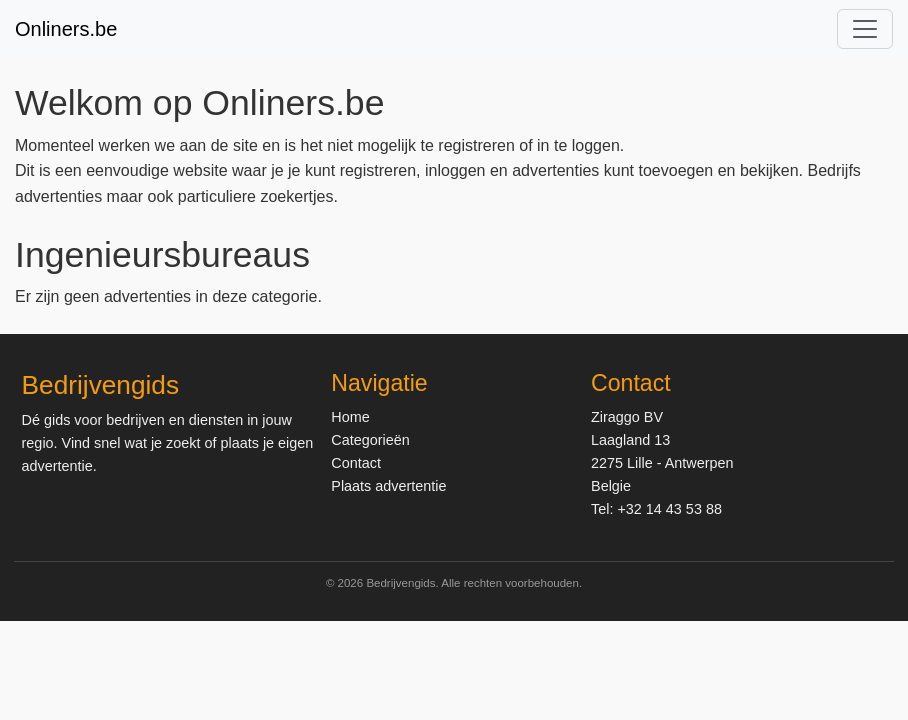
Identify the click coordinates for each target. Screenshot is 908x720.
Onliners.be (66, 29)
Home (350, 417)
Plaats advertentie (388, 486)
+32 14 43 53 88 (669, 509)
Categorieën (370, 440)
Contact (356, 463)
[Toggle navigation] (865, 29)
